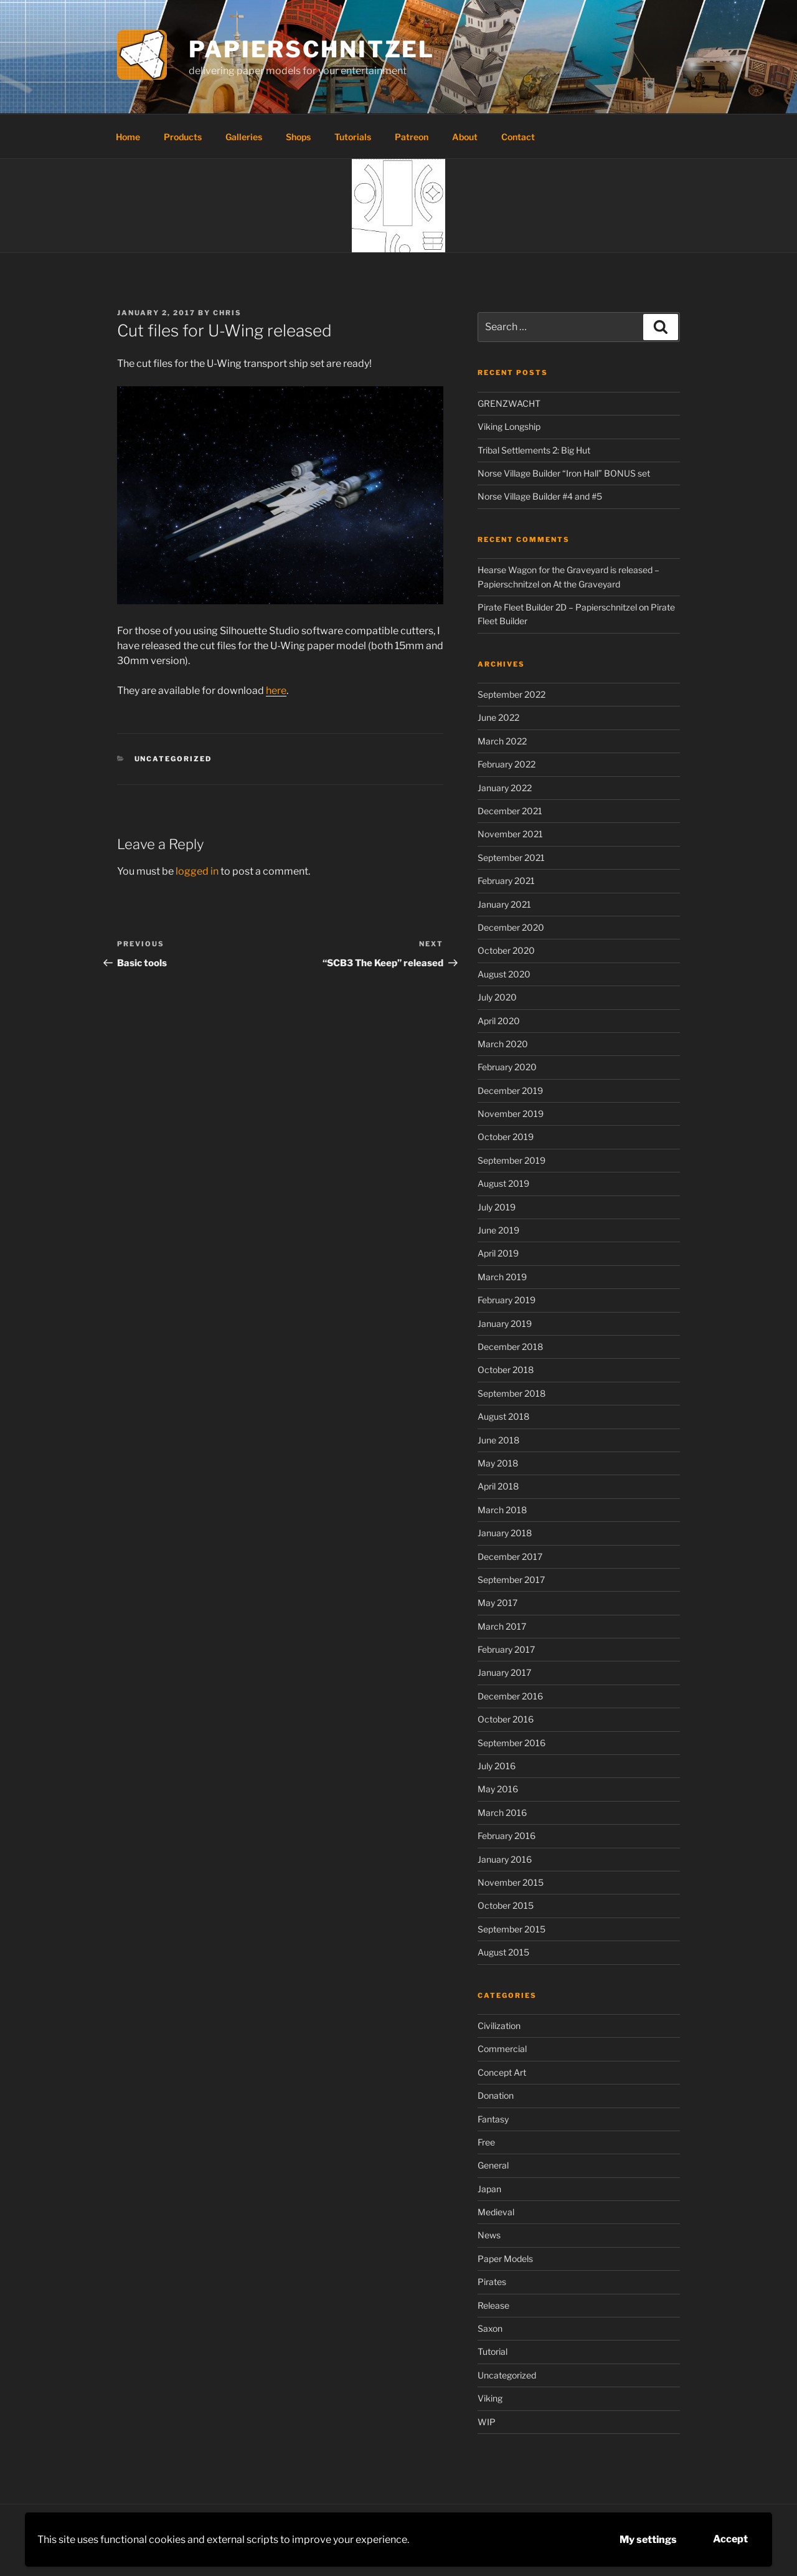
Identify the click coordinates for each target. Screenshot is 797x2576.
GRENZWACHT (509, 403)
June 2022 (498, 717)
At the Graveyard (586, 584)
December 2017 (510, 1556)
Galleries (243, 136)
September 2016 (511, 1742)
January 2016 (505, 1859)
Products (183, 136)
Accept (730, 2539)
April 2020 (499, 1020)
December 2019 (510, 1090)
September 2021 (511, 857)
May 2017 (497, 1602)
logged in (197, 871)
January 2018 (505, 1533)
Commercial (502, 2048)
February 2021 (506, 880)
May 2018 (498, 1463)
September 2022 (511, 694)
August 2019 (503, 1183)
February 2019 (506, 1300)
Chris (227, 312)
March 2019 (502, 1276)
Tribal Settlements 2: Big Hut (534, 450)
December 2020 (511, 927)
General (493, 2165)
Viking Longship (509, 426)
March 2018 (502, 1509)
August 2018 (503, 1416)
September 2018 (511, 1393)
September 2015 (511, 1929)
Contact (518, 136)
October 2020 (506, 950)
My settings (648, 2539)
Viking (490, 2398)
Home (128, 136)
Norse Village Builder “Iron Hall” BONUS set (564, 473)
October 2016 (506, 1719)
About (465, 136)
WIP (487, 2422)
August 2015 (503, 1952)
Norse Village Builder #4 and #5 (540, 496)
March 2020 (503, 1043)
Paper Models (505, 2258)
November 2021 (510, 834)
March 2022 (502, 741)
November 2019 (511, 1113)
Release (493, 2305)
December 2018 (510, 1346)
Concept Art (502, 2072)
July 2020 (497, 997)
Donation (496, 2095)
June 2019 (498, 1230)
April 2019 (498, 1253)
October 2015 (506, 1905)
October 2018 (506, 1369)
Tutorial (492, 2351)
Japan (489, 2189)
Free (486, 2142)
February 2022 (506, 764)
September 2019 (511, 1160)
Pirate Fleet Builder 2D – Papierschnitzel (557, 607)
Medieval (496, 2212)
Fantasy (493, 2119)
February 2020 (507, 1067)
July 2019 (497, 1207)
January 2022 (505, 787)
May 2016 (498, 1789)
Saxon (490, 2328)
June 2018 (498, 1440)
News (489, 2235)
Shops (298, 136)
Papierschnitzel (312, 49)
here (276, 690)
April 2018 (498, 1486)
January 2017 (504, 1672)
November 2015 (511, 1882)
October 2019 (506, 1136)
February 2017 (506, 1649)
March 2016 (502, 1812)
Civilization (499, 2025)
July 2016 (497, 1766)
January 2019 (505, 1323)
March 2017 (502, 1626)
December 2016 (510, 1696)
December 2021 (510, 811)
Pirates (492, 2281)
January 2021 (504, 904)
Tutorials (352, 136)
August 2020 (504, 974)
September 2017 (511, 1579)
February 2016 (506, 1835)
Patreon (411, 136)
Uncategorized (173, 758)
